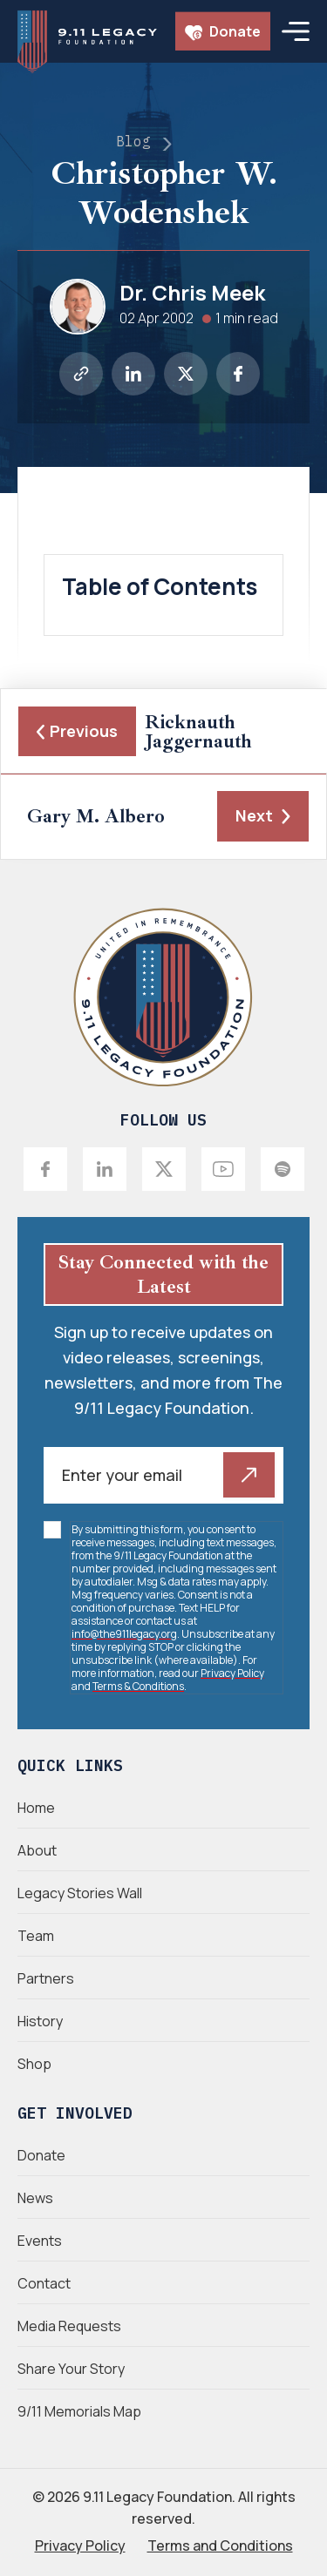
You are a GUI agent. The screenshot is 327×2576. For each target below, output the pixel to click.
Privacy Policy (232, 1673)
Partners (45, 1978)
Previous (77, 730)
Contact (44, 2283)
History (40, 2021)
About (37, 1850)
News (35, 2198)
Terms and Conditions (220, 2545)
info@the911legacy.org (124, 1633)
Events (39, 2240)
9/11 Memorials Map (79, 2411)
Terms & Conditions (138, 1686)
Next (262, 815)
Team (35, 1935)
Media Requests (69, 2326)
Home (36, 1807)
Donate (223, 31)
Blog (133, 141)
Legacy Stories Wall (79, 1893)
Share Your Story (71, 2368)
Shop (34, 2063)
